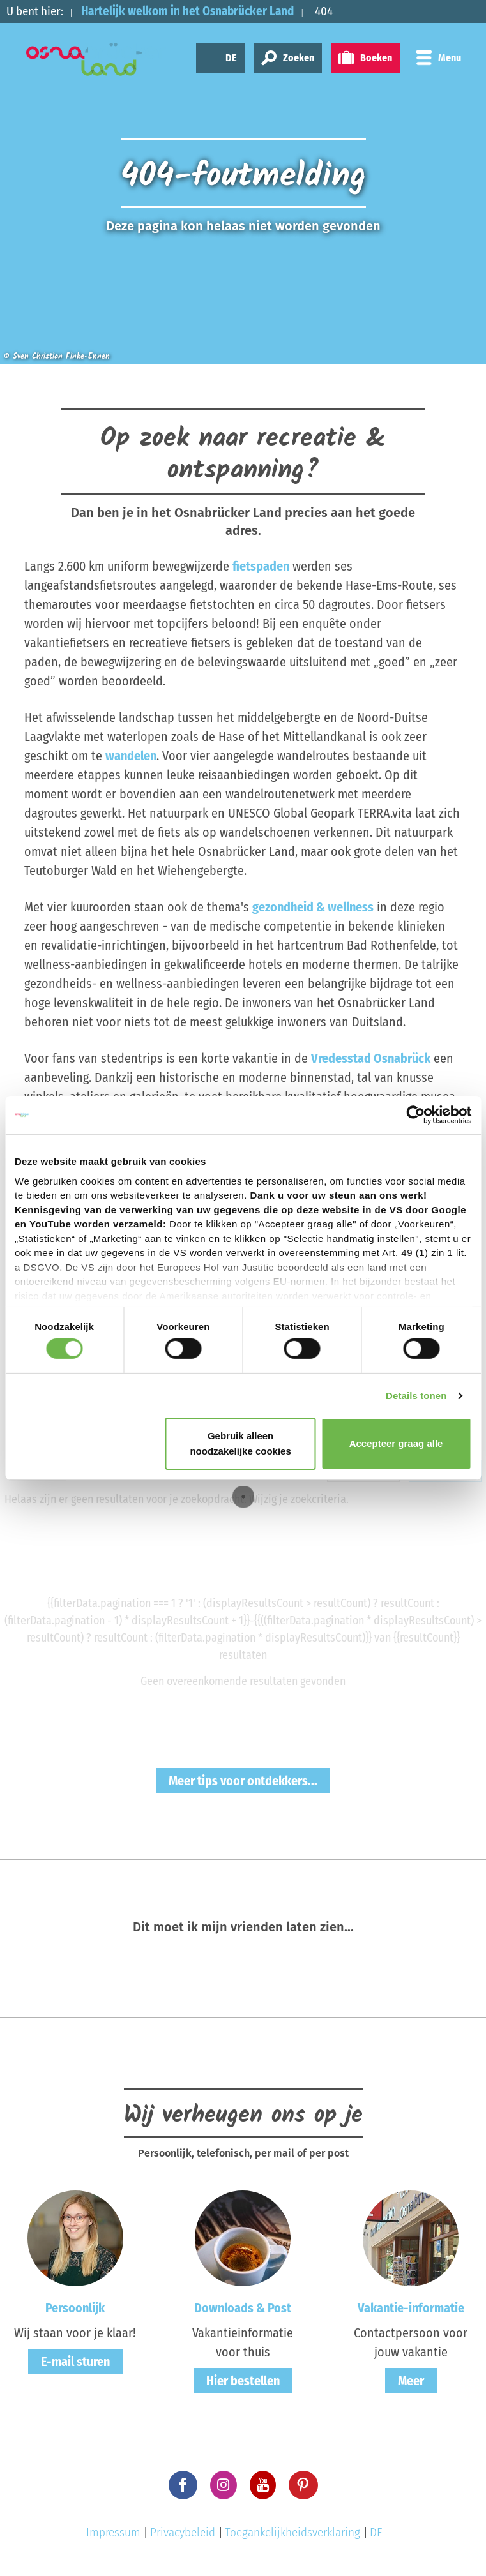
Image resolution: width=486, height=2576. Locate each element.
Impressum (113, 2532)
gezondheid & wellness (313, 907)
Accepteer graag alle (396, 1443)
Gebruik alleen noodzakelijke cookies (240, 1443)
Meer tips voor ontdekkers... (243, 1780)
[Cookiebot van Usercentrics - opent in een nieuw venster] (415, 1115)
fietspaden (260, 566)
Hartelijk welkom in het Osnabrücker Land (187, 11)
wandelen (130, 755)
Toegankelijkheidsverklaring (292, 2532)
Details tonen (416, 1395)
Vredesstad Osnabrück (370, 1058)
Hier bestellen (243, 2380)
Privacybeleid (182, 2532)
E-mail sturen (75, 2361)
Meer (411, 2380)
